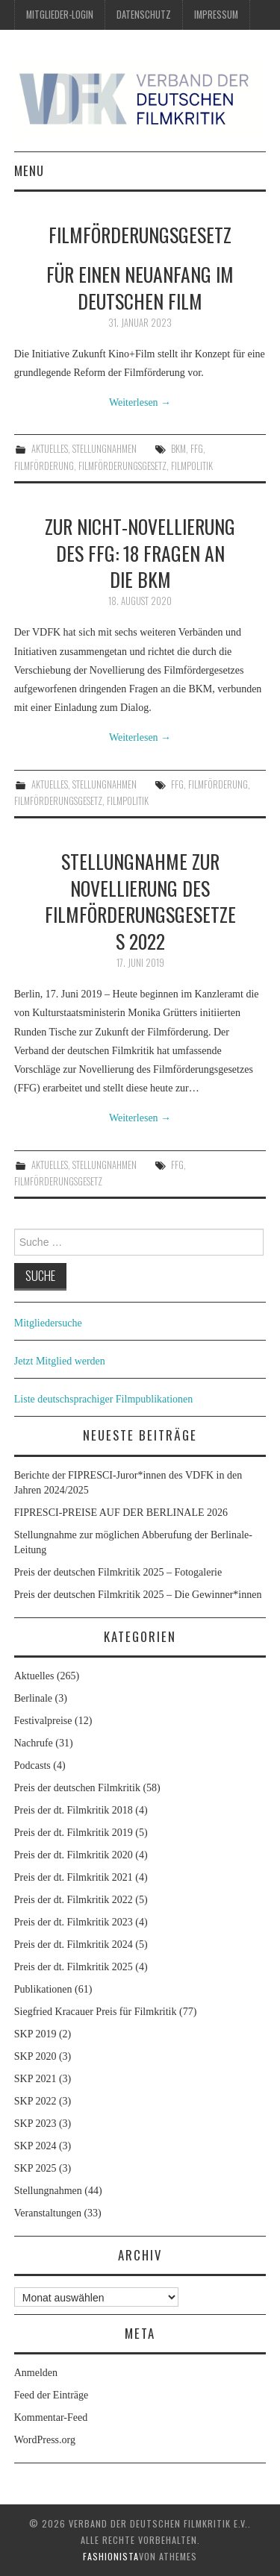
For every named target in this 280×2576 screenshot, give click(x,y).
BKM (178, 449)
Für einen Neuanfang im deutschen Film (140, 287)
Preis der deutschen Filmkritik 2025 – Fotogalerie (118, 1572)
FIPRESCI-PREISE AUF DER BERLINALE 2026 (121, 1512)
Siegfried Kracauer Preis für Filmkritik (95, 2011)
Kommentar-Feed (50, 2417)
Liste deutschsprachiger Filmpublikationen (103, 1399)
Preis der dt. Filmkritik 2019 (73, 1832)
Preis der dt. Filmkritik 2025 (73, 1966)
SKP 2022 (35, 2101)
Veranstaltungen (47, 2213)
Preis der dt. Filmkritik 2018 (73, 1810)
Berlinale (33, 1698)
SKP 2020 (35, 2056)
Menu (29, 170)
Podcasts (32, 1765)
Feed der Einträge (51, 2395)
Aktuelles (49, 449)
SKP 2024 (35, 2146)
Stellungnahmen (104, 449)
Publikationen (43, 1989)
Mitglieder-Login (59, 14)
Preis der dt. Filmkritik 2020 (73, 1855)
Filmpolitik (192, 466)
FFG (196, 449)
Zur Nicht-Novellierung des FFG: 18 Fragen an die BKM (140, 553)
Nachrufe (33, 1743)
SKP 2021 (35, 2078)
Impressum (216, 14)
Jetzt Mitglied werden (59, 1361)
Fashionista (111, 2556)
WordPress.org (44, 2439)
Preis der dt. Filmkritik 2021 (73, 1877)
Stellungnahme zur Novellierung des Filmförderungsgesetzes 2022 (140, 901)
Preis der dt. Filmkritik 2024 (73, 1944)
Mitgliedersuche (48, 1323)
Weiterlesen (140, 402)
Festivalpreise (43, 1720)
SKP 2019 (35, 2034)
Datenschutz (143, 14)
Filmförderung (44, 466)
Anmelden (35, 2372)
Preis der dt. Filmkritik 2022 (73, 1899)
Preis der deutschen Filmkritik (77, 1787)
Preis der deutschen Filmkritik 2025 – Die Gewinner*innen (138, 1594)
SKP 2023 (35, 2123)
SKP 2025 (35, 2168)
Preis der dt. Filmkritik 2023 (73, 1922)
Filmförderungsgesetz (122, 466)
